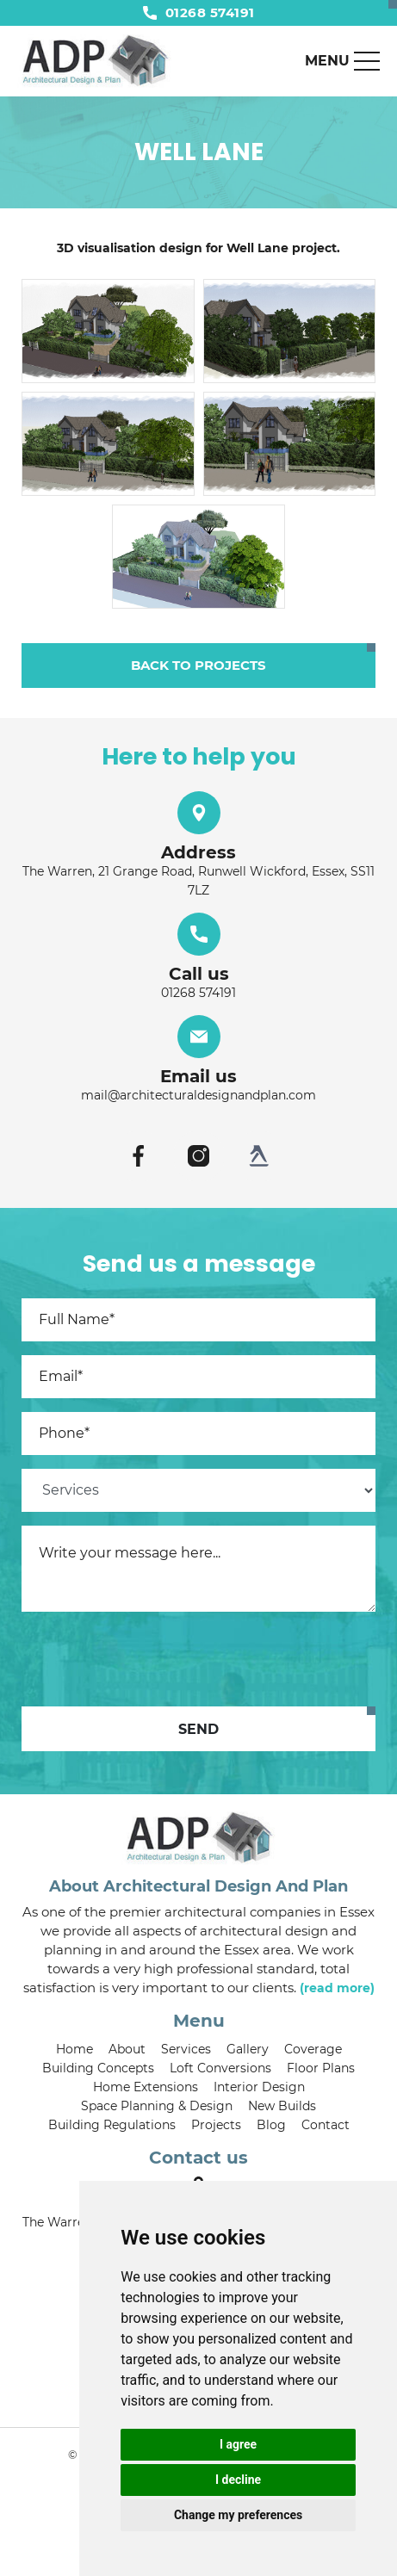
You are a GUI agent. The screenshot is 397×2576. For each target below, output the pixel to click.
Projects (216, 2125)
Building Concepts (98, 2068)
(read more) (337, 1988)
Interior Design (259, 2087)
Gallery (247, 2049)
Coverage (313, 2049)
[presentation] (152, 1659)
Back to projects (198, 665)
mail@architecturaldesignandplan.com (198, 1095)
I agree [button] (238, 2444)
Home (74, 2049)
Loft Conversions (220, 2068)
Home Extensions (145, 2087)
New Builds (282, 2106)
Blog (271, 2125)
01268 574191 (199, 12)
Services (186, 2049)
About (127, 2049)
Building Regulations (112, 2125)
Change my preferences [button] (238, 2515)
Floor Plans (321, 2068)
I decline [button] (238, 2479)
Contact (325, 2125)
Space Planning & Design (157, 2106)
